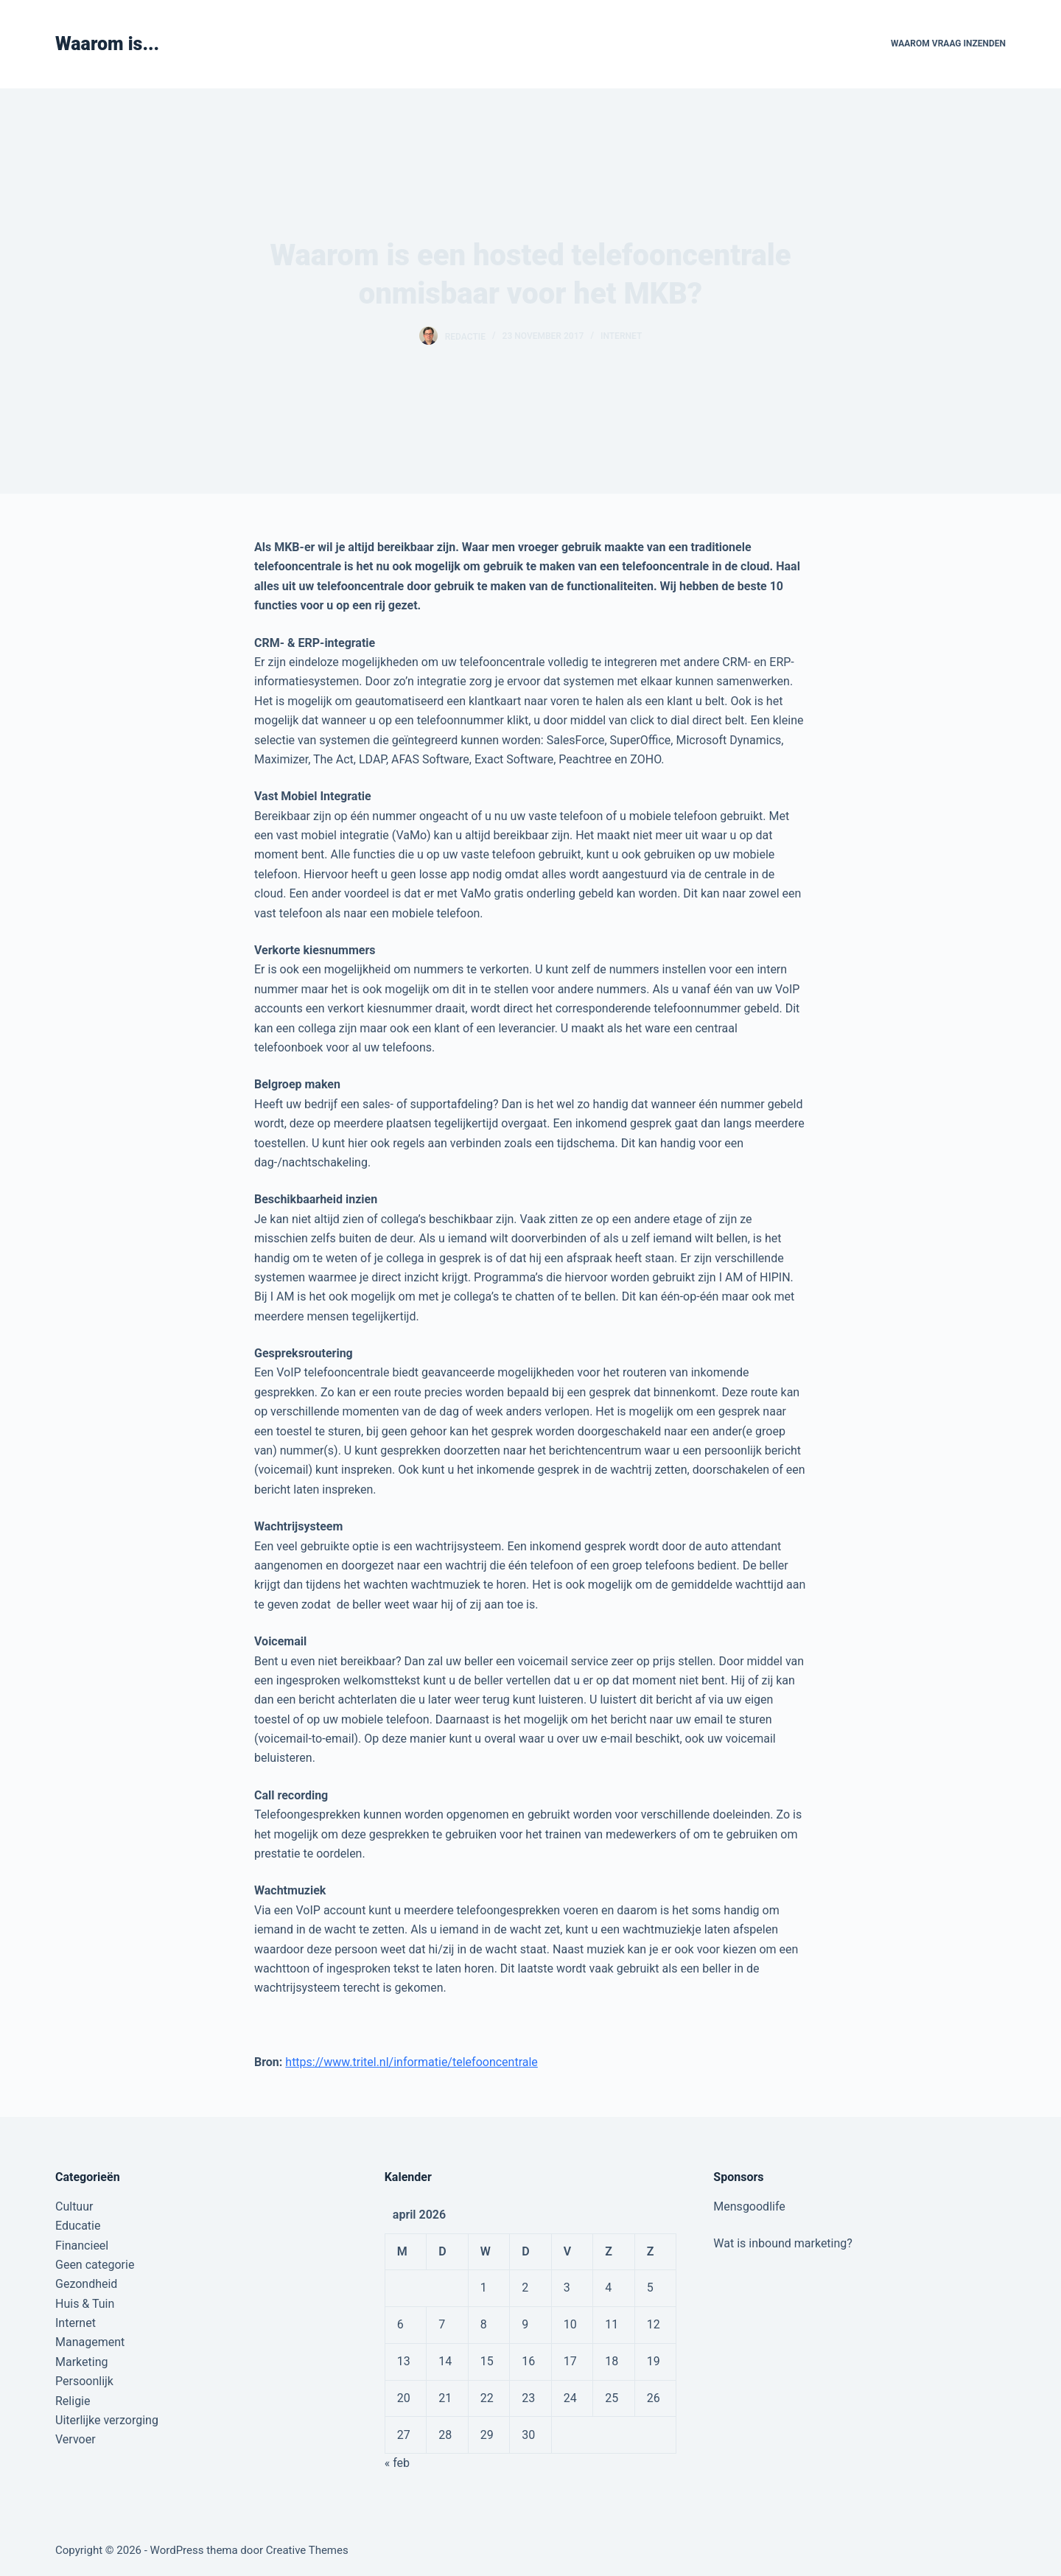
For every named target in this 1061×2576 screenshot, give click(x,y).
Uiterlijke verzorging (106, 2420)
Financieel (81, 2246)
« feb (397, 2463)
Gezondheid (86, 2284)
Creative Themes (307, 2550)
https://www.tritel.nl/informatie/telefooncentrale (411, 2062)
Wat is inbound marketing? (782, 2243)
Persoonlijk (84, 2381)
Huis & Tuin (84, 2304)
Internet (621, 336)
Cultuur (74, 2206)
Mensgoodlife (749, 2206)
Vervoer (75, 2439)
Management (90, 2342)
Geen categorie (94, 2265)
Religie (72, 2401)
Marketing (81, 2362)
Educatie (77, 2226)
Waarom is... (107, 44)
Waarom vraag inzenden (948, 43)
